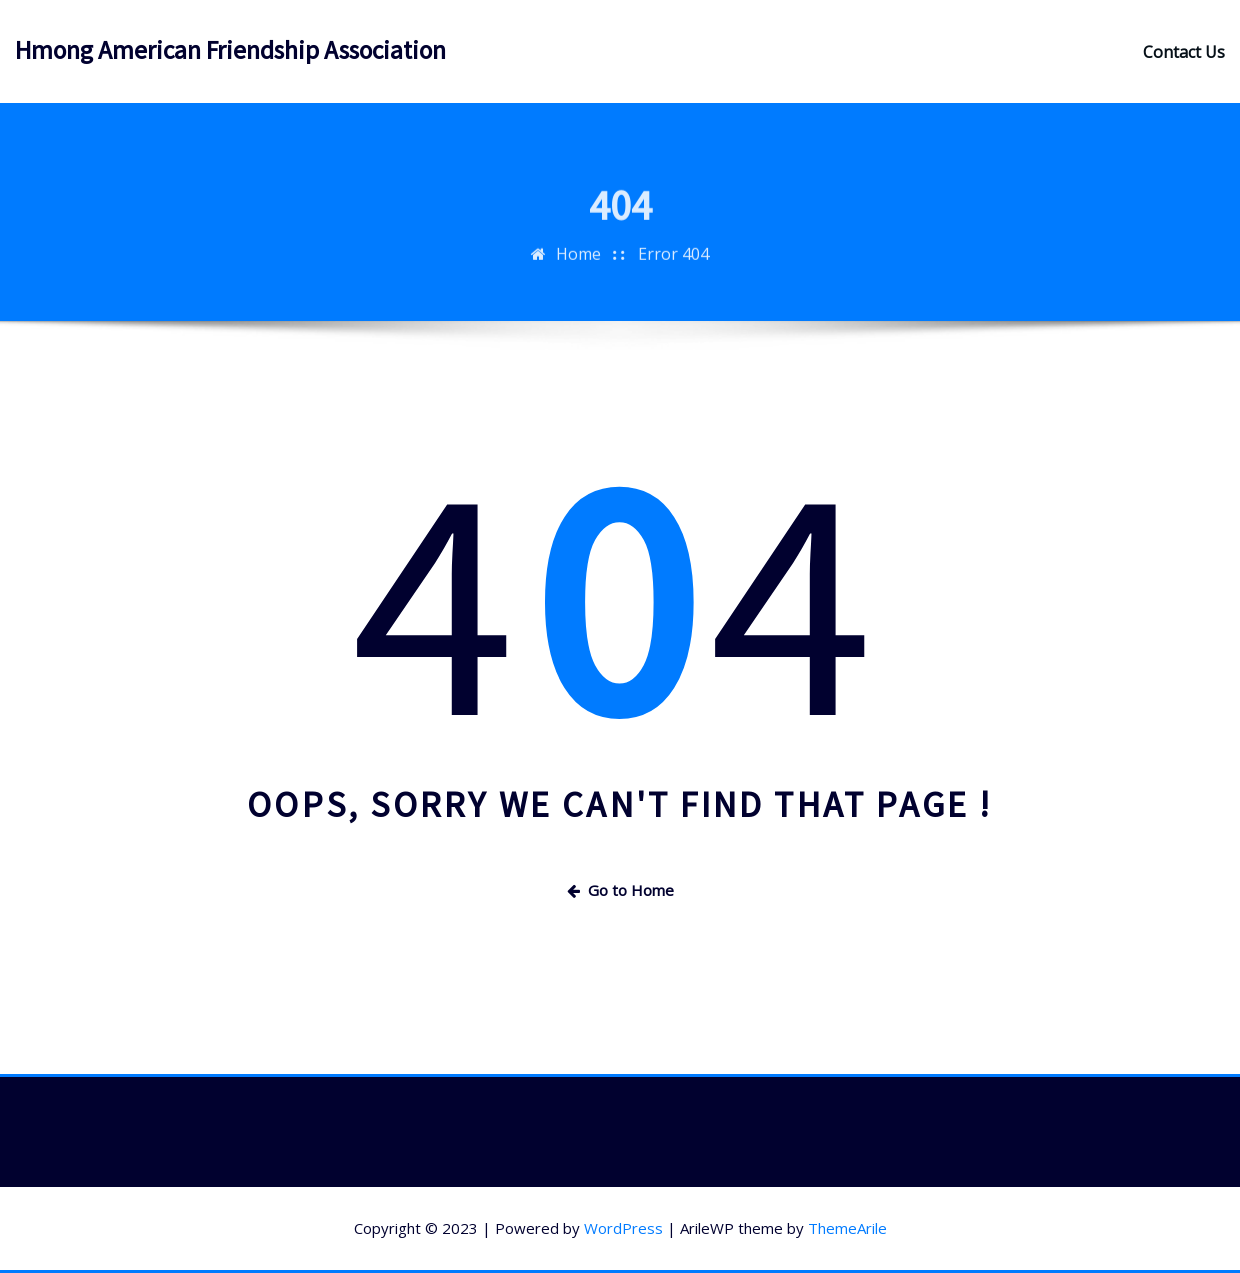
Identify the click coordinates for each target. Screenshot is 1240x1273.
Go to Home (620, 890)
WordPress (623, 1228)
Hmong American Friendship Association (230, 50)
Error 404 (673, 262)
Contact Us (1184, 52)
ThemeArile (847, 1228)
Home (578, 262)
